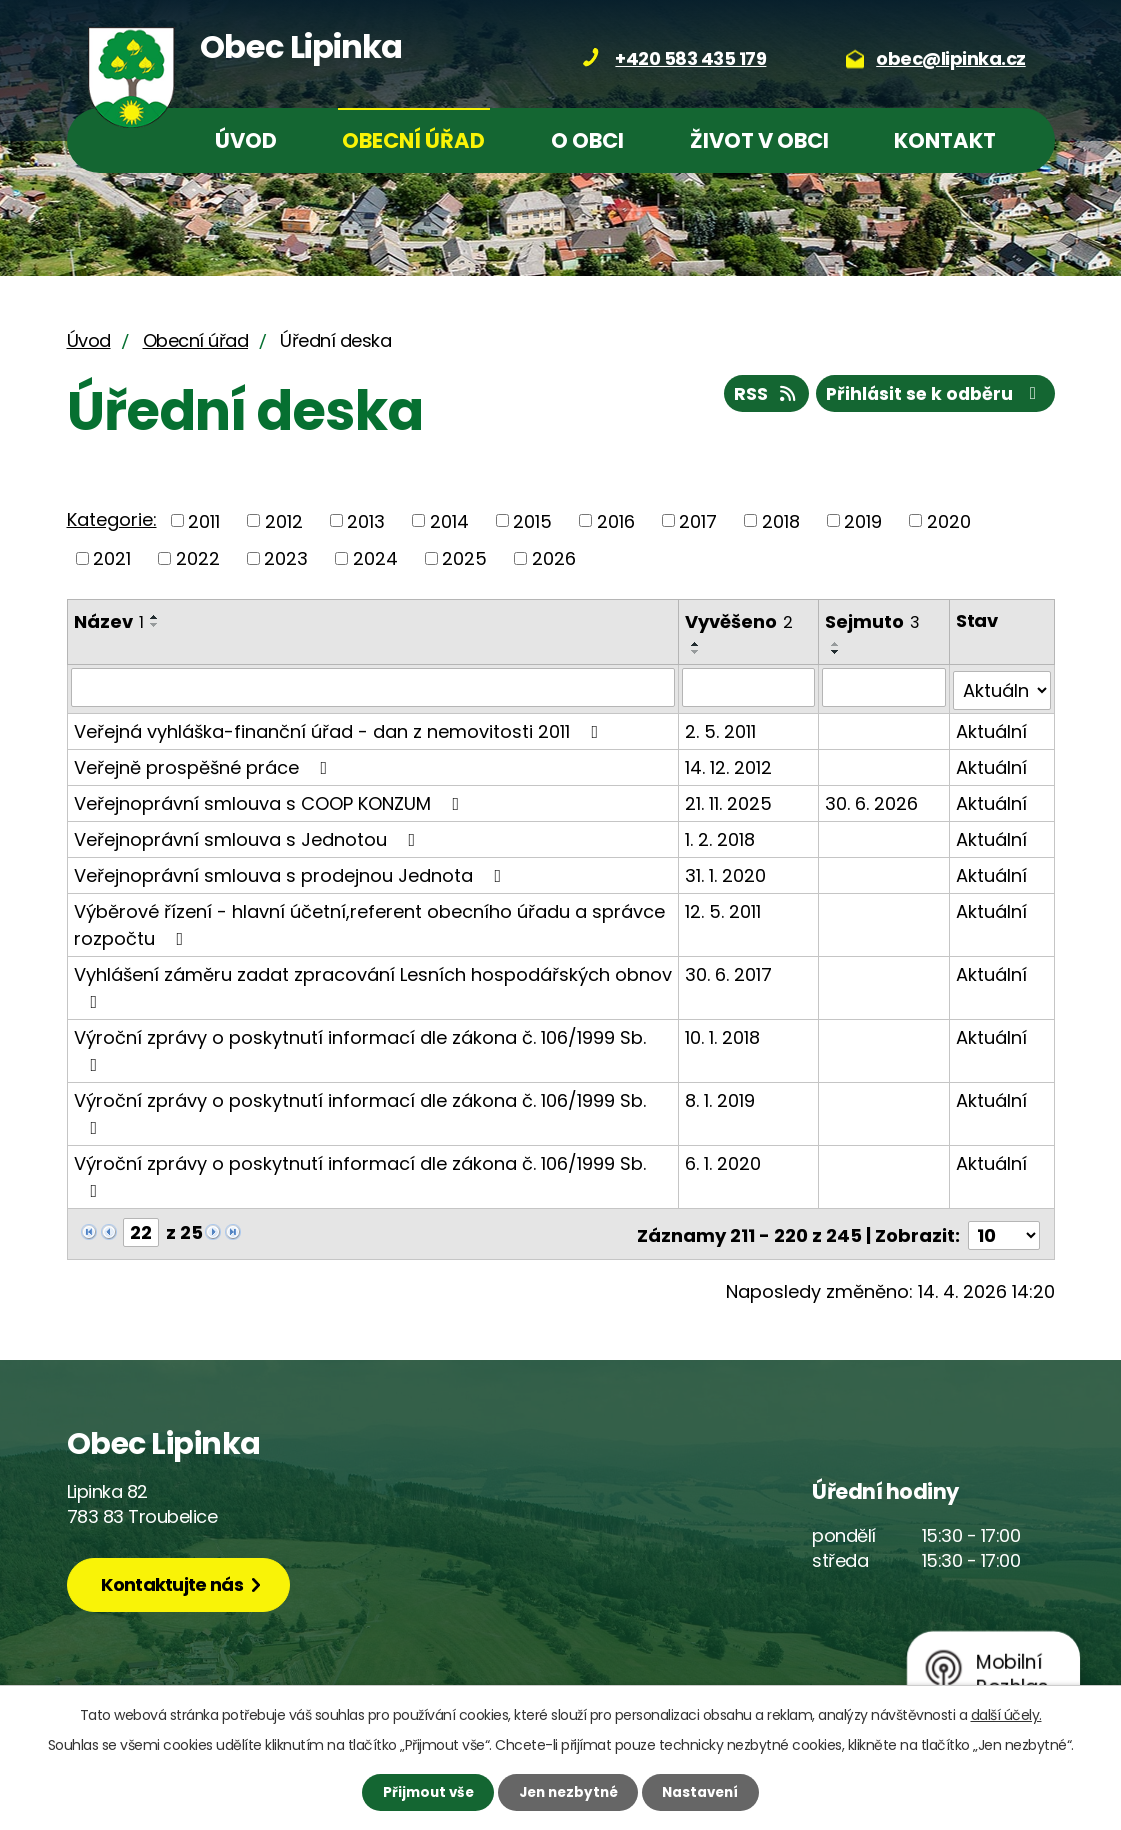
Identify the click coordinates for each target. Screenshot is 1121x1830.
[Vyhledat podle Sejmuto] (884, 687)
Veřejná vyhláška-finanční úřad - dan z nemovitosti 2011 (340, 727)
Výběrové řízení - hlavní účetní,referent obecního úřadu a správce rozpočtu (369, 921)
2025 (464, 558)
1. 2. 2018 (721, 835)
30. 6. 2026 (872, 799)
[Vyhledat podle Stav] (1001, 687)
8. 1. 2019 (721, 1096)
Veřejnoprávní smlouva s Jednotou (249, 835)
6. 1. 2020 (724, 1159)
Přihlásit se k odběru (932, 396)
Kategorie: (112, 519)
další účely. (1006, 1713)
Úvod (246, 140)
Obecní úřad (413, 140)
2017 (698, 520)
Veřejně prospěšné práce (205, 763)
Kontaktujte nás (178, 1579)
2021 (112, 558)
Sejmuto (873, 621)
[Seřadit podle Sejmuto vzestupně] (837, 644)
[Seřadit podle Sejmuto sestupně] (837, 652)
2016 (616, 520)
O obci (587, 140)
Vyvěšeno (740, 621)
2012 (284, 520)
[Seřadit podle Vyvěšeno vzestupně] (697, 644)
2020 (949, 520)
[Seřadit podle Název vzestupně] (155, 617)
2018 (781, 520)
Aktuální (991, 727)
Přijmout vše (417, 1791)
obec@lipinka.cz (951, 58)
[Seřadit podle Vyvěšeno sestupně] (697, 652)
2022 (198, 558)
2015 (532, 520)
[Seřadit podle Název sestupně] (155, 625)
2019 (863, 520)
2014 (449, 520)
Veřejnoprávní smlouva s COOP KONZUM (271, 799)
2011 (204, 520)
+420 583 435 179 (690, 58)
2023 (286, 558)
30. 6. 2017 (729, 970)
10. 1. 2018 (723, 1033)
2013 (366, 520)
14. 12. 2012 (729, 763)
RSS (757, 396)
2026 (554, 558)
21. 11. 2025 (729, 799)
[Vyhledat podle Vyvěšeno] (749, 687)
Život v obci (759, 140)
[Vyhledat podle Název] (373, 687)
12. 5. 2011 (724, 907)
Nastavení (711, 1791)
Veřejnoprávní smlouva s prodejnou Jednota (292, 871)
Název (109, 621)
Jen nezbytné (568, 1791)
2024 (375, 558)
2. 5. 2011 (721, 727)
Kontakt (945, 140)
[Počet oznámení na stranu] (1004, 1228)
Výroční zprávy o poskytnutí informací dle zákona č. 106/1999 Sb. (360, 1045)
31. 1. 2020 (726, 871)
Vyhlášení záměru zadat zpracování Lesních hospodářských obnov (373, 982)
